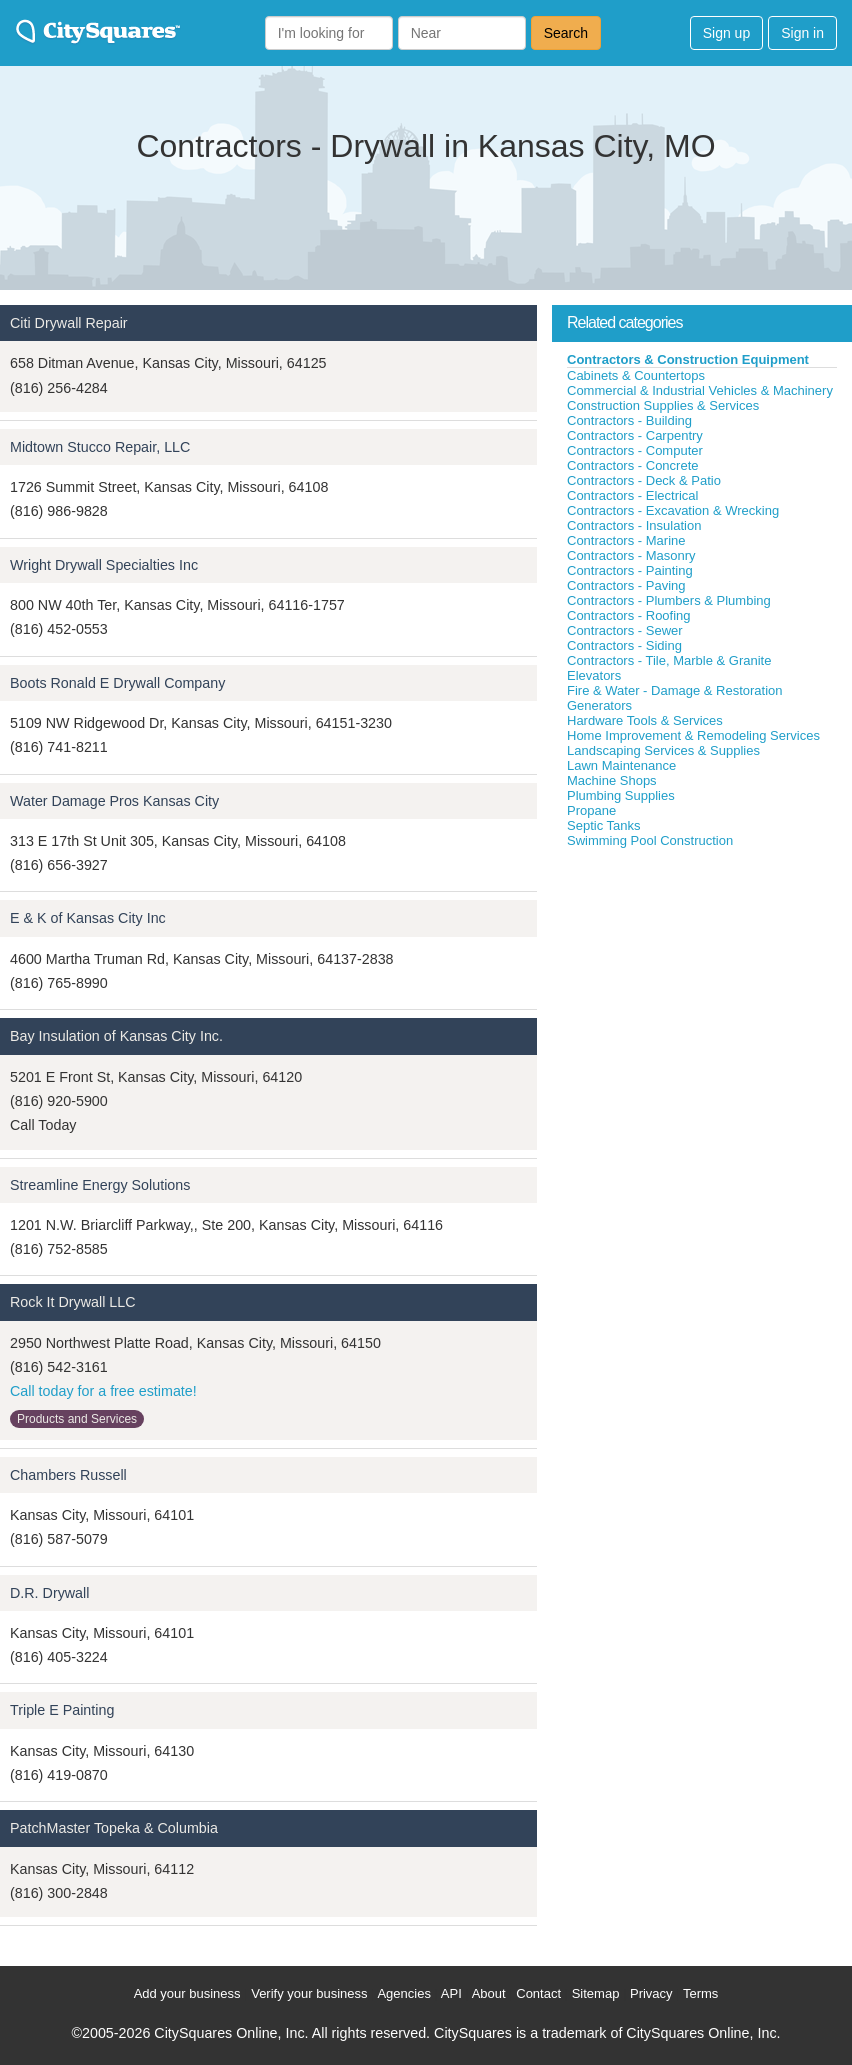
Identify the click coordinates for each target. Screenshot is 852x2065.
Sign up (726, 33)
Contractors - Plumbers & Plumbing (669, 600)
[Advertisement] (702, 999)
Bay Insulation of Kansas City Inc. (116, 1036)
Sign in (802, 33)
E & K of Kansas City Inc (88, 918)
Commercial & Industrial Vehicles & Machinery (700, 390)
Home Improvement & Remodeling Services (693, 735)
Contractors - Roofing (629, 615)
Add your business (187, 1993)
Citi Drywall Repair (69, 323)
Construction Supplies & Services (663, 405)
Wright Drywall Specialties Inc (104, 565)
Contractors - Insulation (634, 525)
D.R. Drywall (49, 1593)
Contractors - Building (629, 420)
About (489, 1993)
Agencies (403, 1993)
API (451, 1993)
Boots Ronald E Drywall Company (117, 683)
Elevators (594, 675)
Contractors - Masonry (631, 555)
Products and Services (77, 1419)
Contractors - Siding (624, 645)
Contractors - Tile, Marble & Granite (669, 660)
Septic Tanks (603, 825)
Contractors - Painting (630, 570)
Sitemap (596, 1993)
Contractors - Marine (626, 540)
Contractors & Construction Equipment (688, 359)
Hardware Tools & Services (645, 720)
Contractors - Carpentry (635, 435)
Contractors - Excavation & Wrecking (673, 510)
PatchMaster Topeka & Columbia (114, 1828)
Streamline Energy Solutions (100, 1185)
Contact (538, 1993)
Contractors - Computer (635, 450)
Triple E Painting (62, 1710)
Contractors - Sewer (625, 630)
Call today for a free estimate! (103, 1391)
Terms (700, 1993)
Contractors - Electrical (632, 495)
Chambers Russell (68, 1475)
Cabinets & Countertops (636, 375)
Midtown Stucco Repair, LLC (100, 447)
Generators (599, 705)
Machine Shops (612, 780)
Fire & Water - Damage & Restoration (675, 690)
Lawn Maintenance (621, 765)
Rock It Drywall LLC (73, 1302)
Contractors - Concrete (633, 465)
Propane (591, 810)
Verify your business (309, 1993)
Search (566, 33)
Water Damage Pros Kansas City (114, 801)
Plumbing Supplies (621, 795)
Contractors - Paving (626, 585)
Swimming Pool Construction (650, 840)
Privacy (651, 1993)
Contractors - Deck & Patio (644, 480)
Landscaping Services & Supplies (663, 750)
